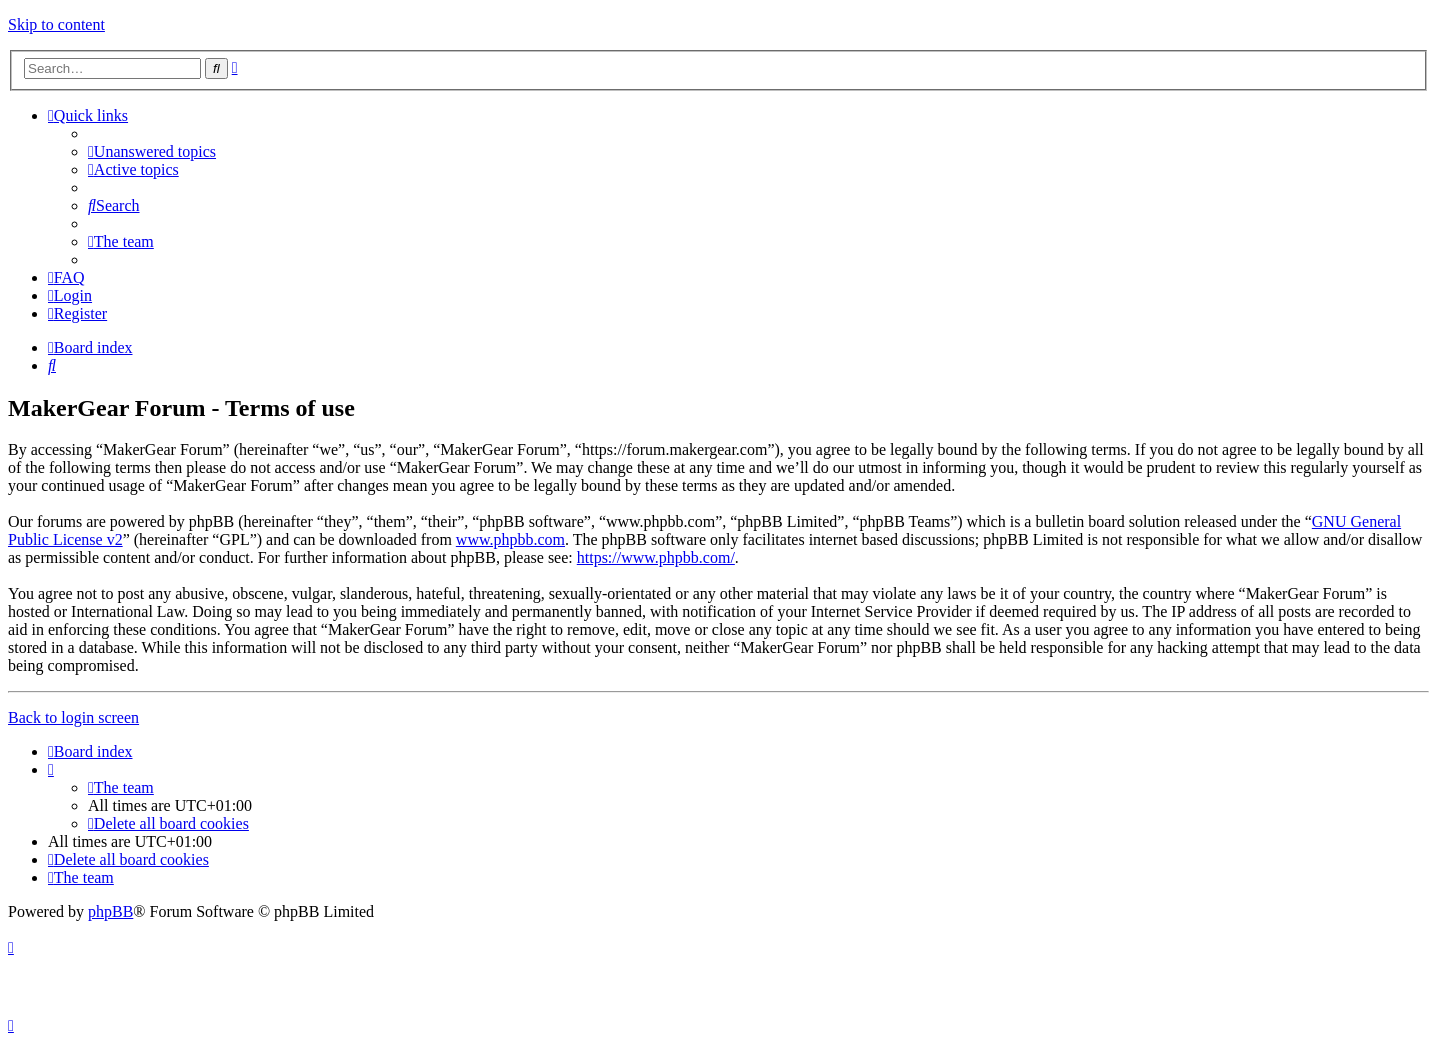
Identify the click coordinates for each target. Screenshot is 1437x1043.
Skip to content (56, 24)
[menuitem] (152, 151)
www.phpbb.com (510, 539)
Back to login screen (73, 717)
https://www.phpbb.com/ (656, 557)
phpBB (110, 911)
